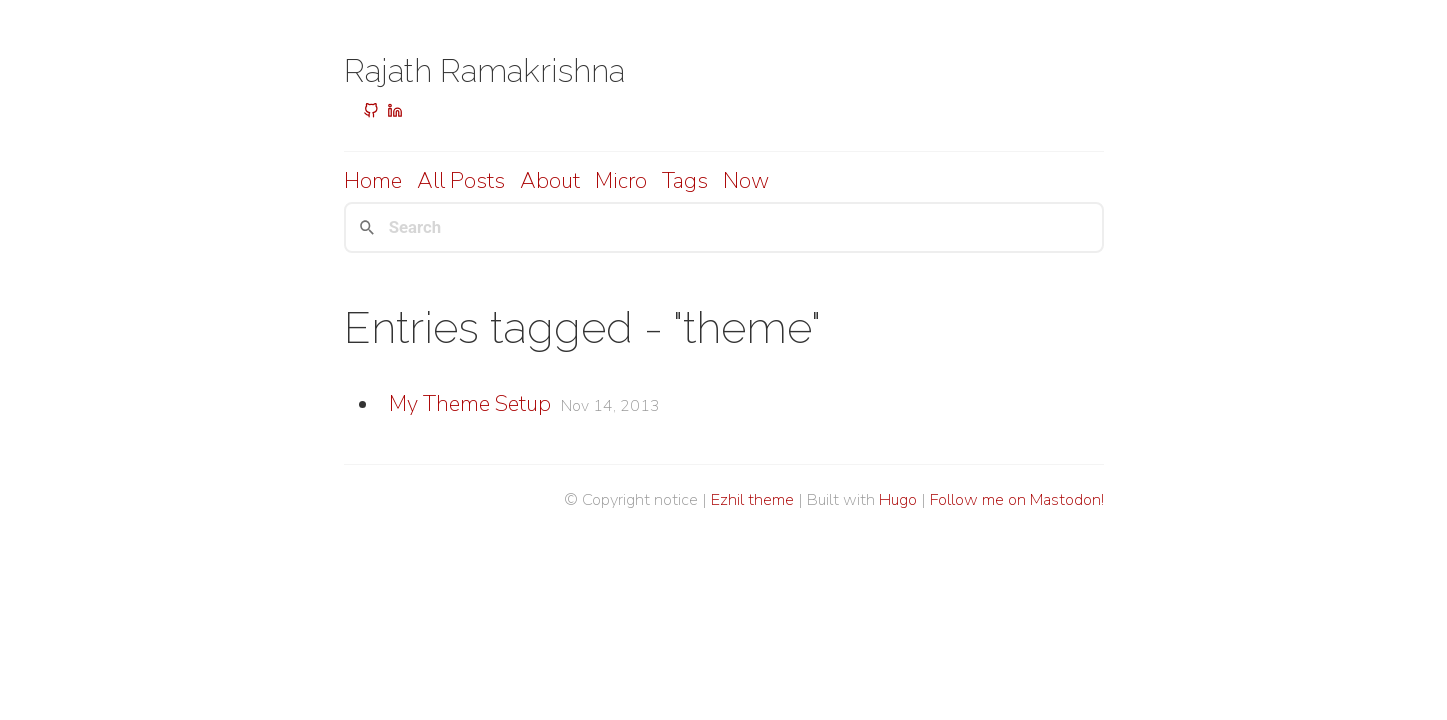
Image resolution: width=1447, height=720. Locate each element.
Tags (685, 181)
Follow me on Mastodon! (1017, 499)
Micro (621, 181)
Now (746, 181)
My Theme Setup (470, 404)
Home (373, 181)
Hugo (898, 499)
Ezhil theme (752, 499)
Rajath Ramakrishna (484, 70)
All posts (461, 181)
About (550, 181)
